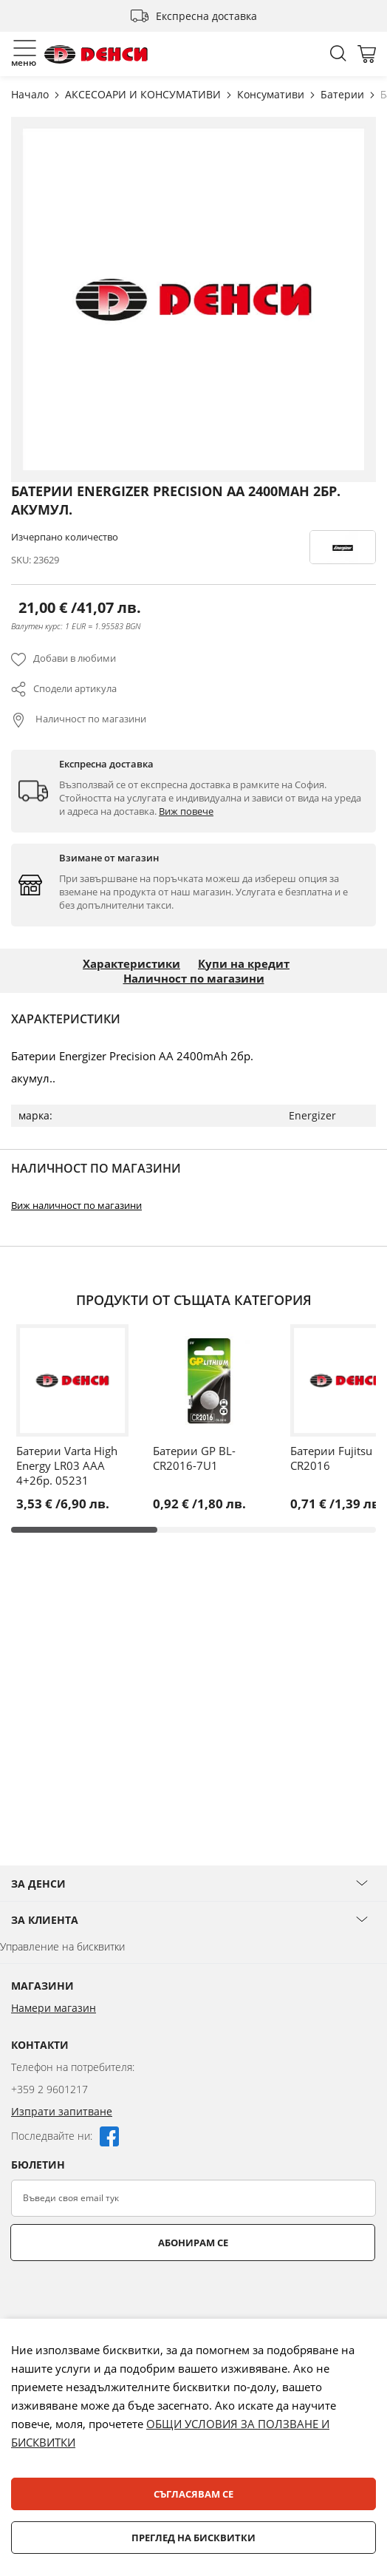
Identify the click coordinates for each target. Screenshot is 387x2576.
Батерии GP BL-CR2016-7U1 (194, 1458)
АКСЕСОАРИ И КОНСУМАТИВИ (144, 94)
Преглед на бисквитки (193, 2537)
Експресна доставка (206, 16)
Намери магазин (53, 2008)
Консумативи (272, 94)
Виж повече (186, 811)
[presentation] (123, 2297)
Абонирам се (193, 2242)
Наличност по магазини (89, 718)
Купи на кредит (244, 963)
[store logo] (96, 54)
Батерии (344, 94)
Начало (31, 94)
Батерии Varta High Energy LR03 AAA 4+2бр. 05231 (66, 1465)
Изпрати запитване (61, 2111)
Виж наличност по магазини (76, 1205)
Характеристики (131, 963)
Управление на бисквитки (62, 1946)
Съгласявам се (193, 2494)
